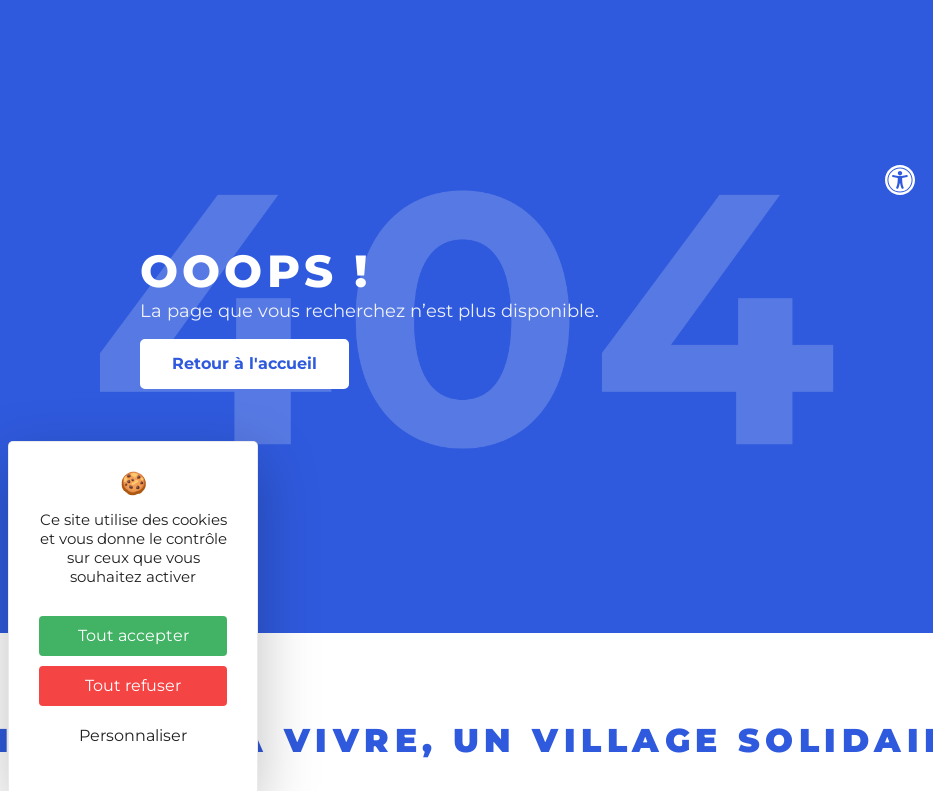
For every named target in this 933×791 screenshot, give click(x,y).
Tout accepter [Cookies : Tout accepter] (133, 635)
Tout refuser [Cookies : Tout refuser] (133, 685)
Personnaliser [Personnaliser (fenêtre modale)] (133, 735)
